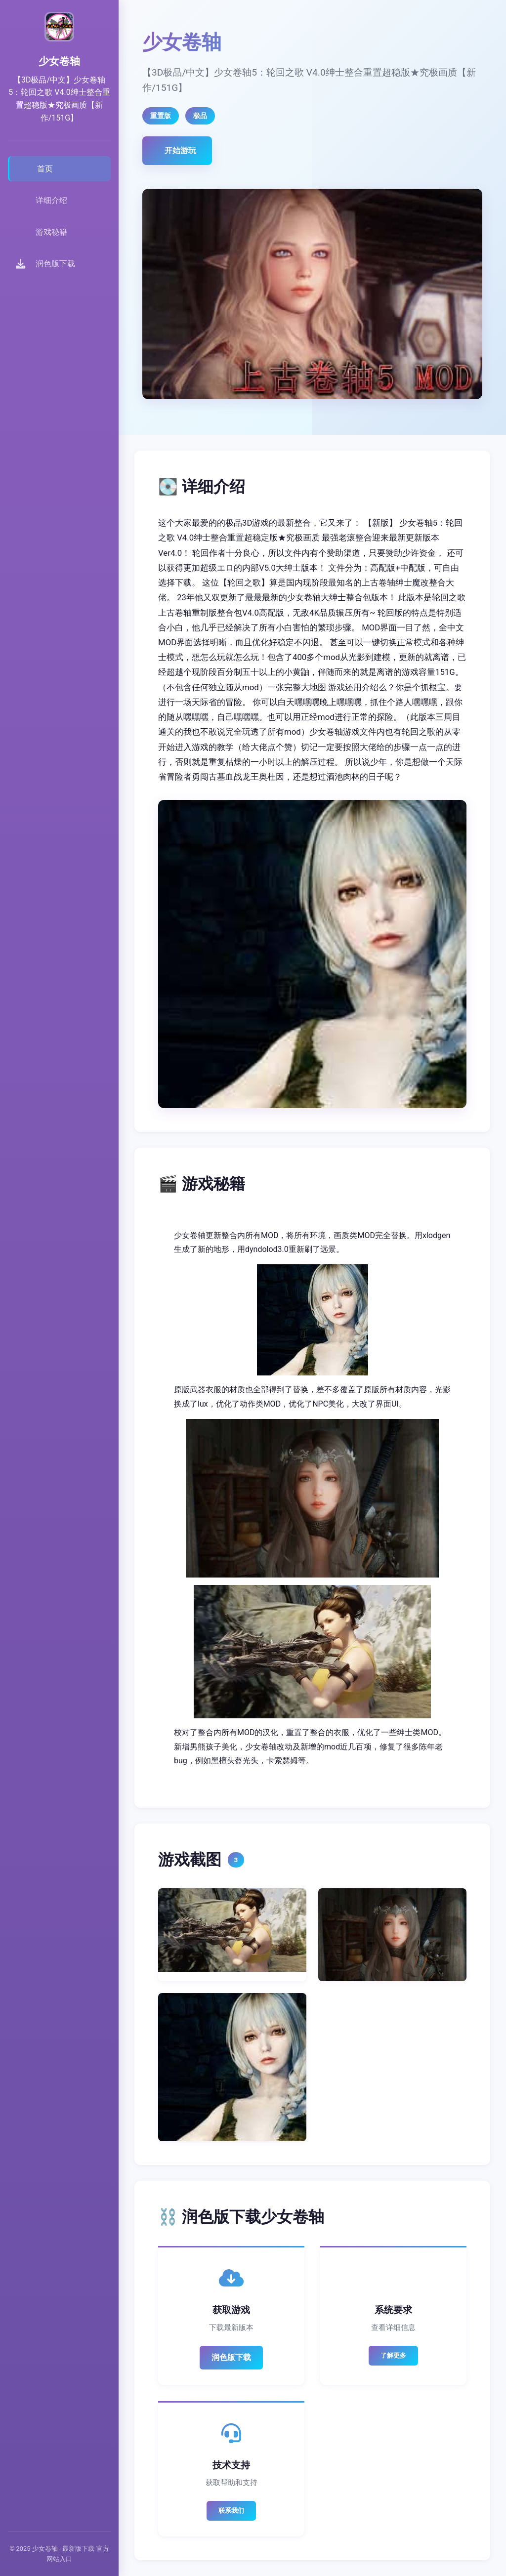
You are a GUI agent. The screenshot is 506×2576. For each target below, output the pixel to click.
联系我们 (231, 2510)
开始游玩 (180, 150)
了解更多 (393, 2355)
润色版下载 (231, 2357)
